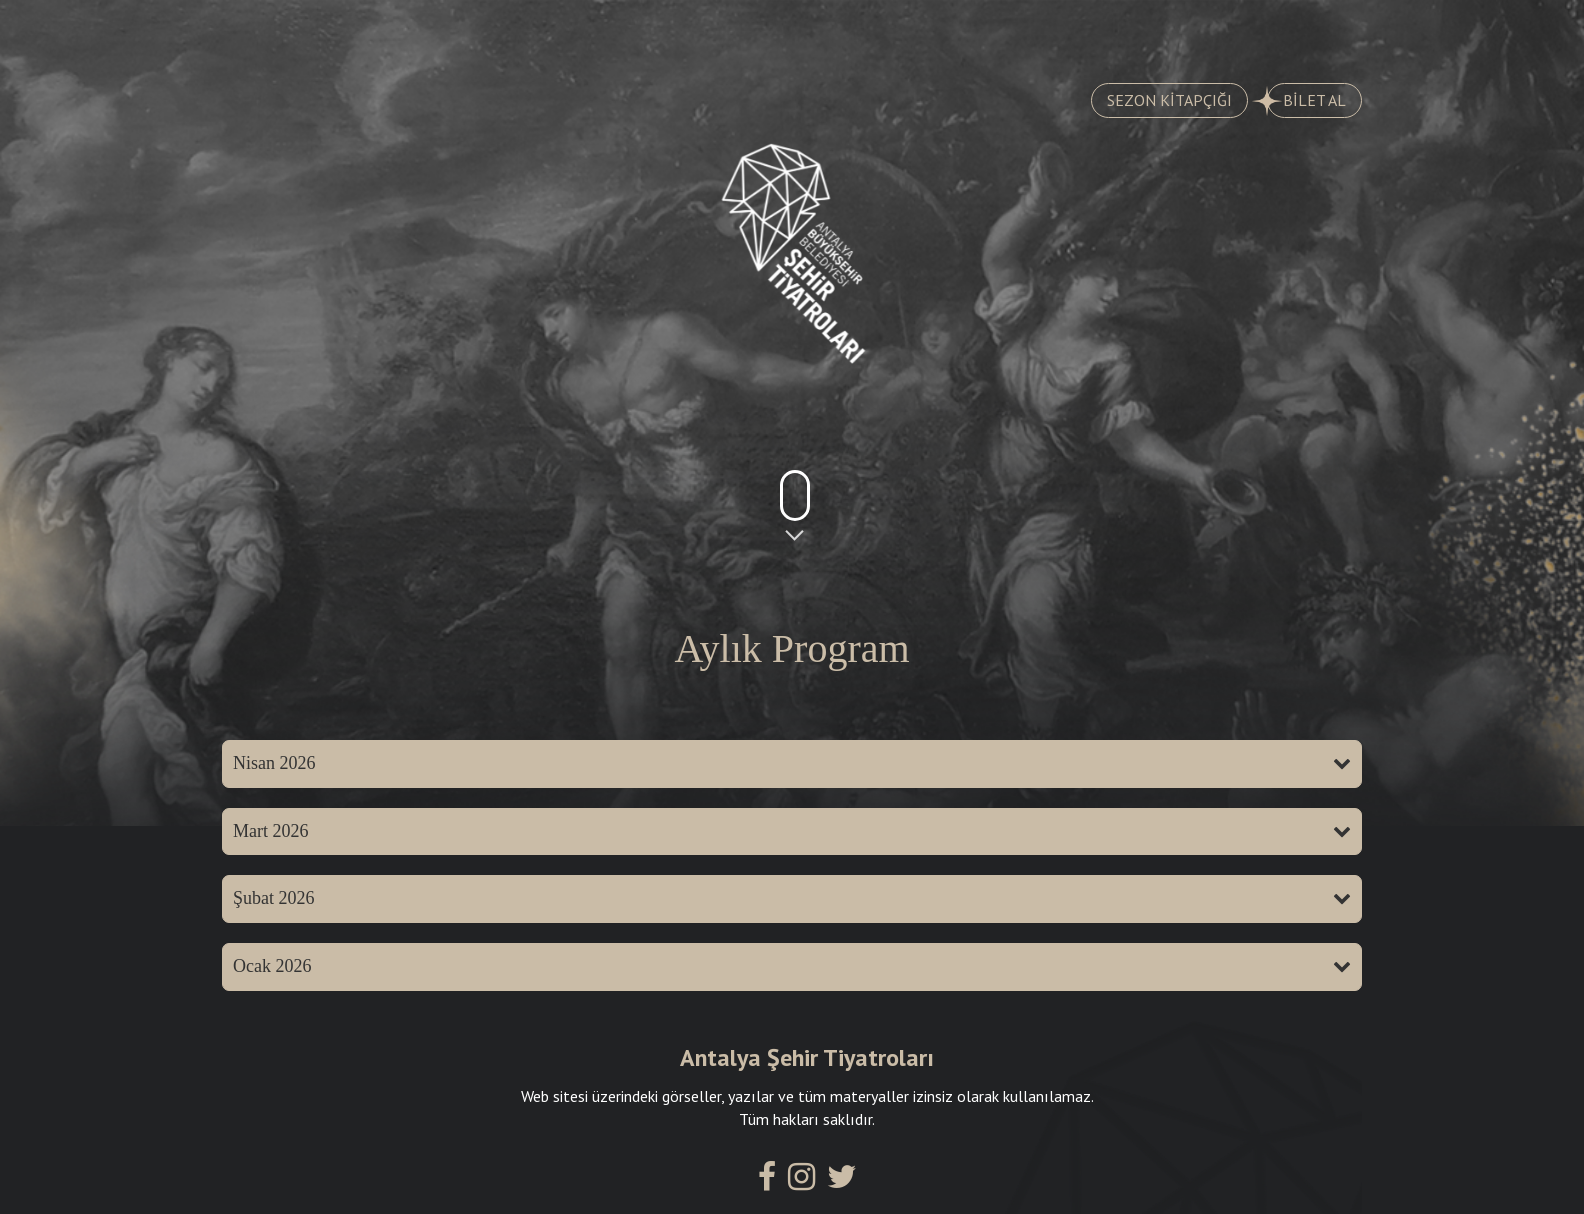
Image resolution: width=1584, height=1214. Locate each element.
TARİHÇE (487, 31)
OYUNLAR (318, 31)
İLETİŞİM (1269, 31)
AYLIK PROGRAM (680, 31)
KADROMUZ (883, 31)
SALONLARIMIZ (1081, 31)
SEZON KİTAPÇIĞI (1169, 100)
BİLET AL (1306, 101)
